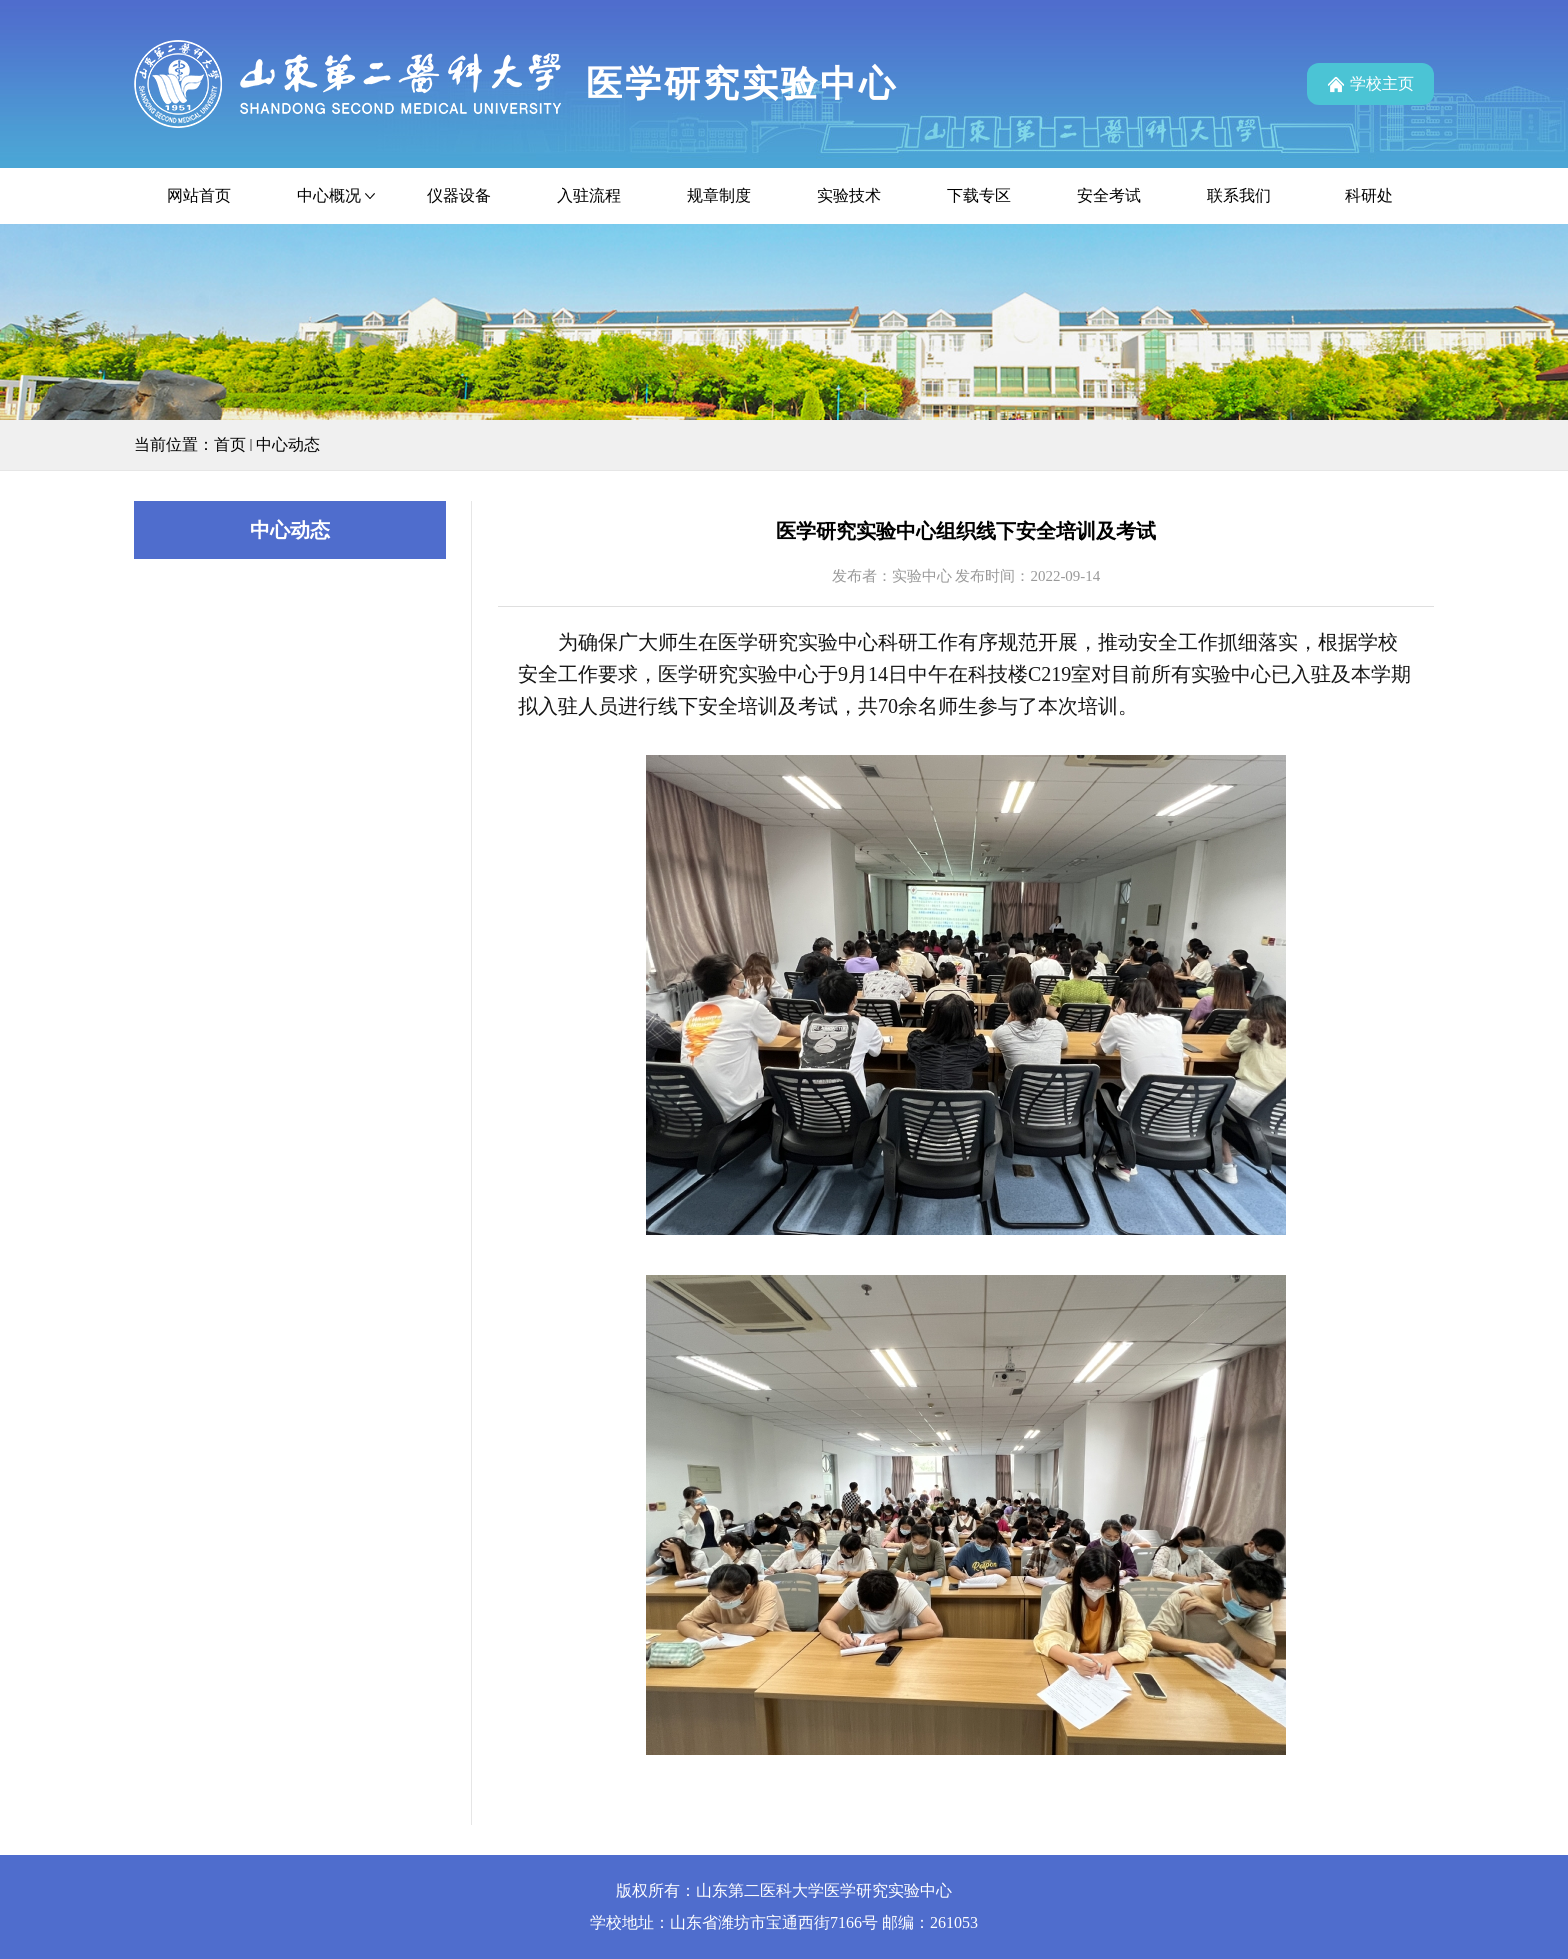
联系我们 (1239, 195)
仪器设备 (459, 195)
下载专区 (979, 195)
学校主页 (1382, 83)
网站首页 (199, 195)
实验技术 (849, 195)
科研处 (1369, 195)
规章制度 (719, 195)
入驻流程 (589, 195)
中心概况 (329, 195)
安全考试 (1109, 195)
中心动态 (288, 444)
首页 (230, 444)
